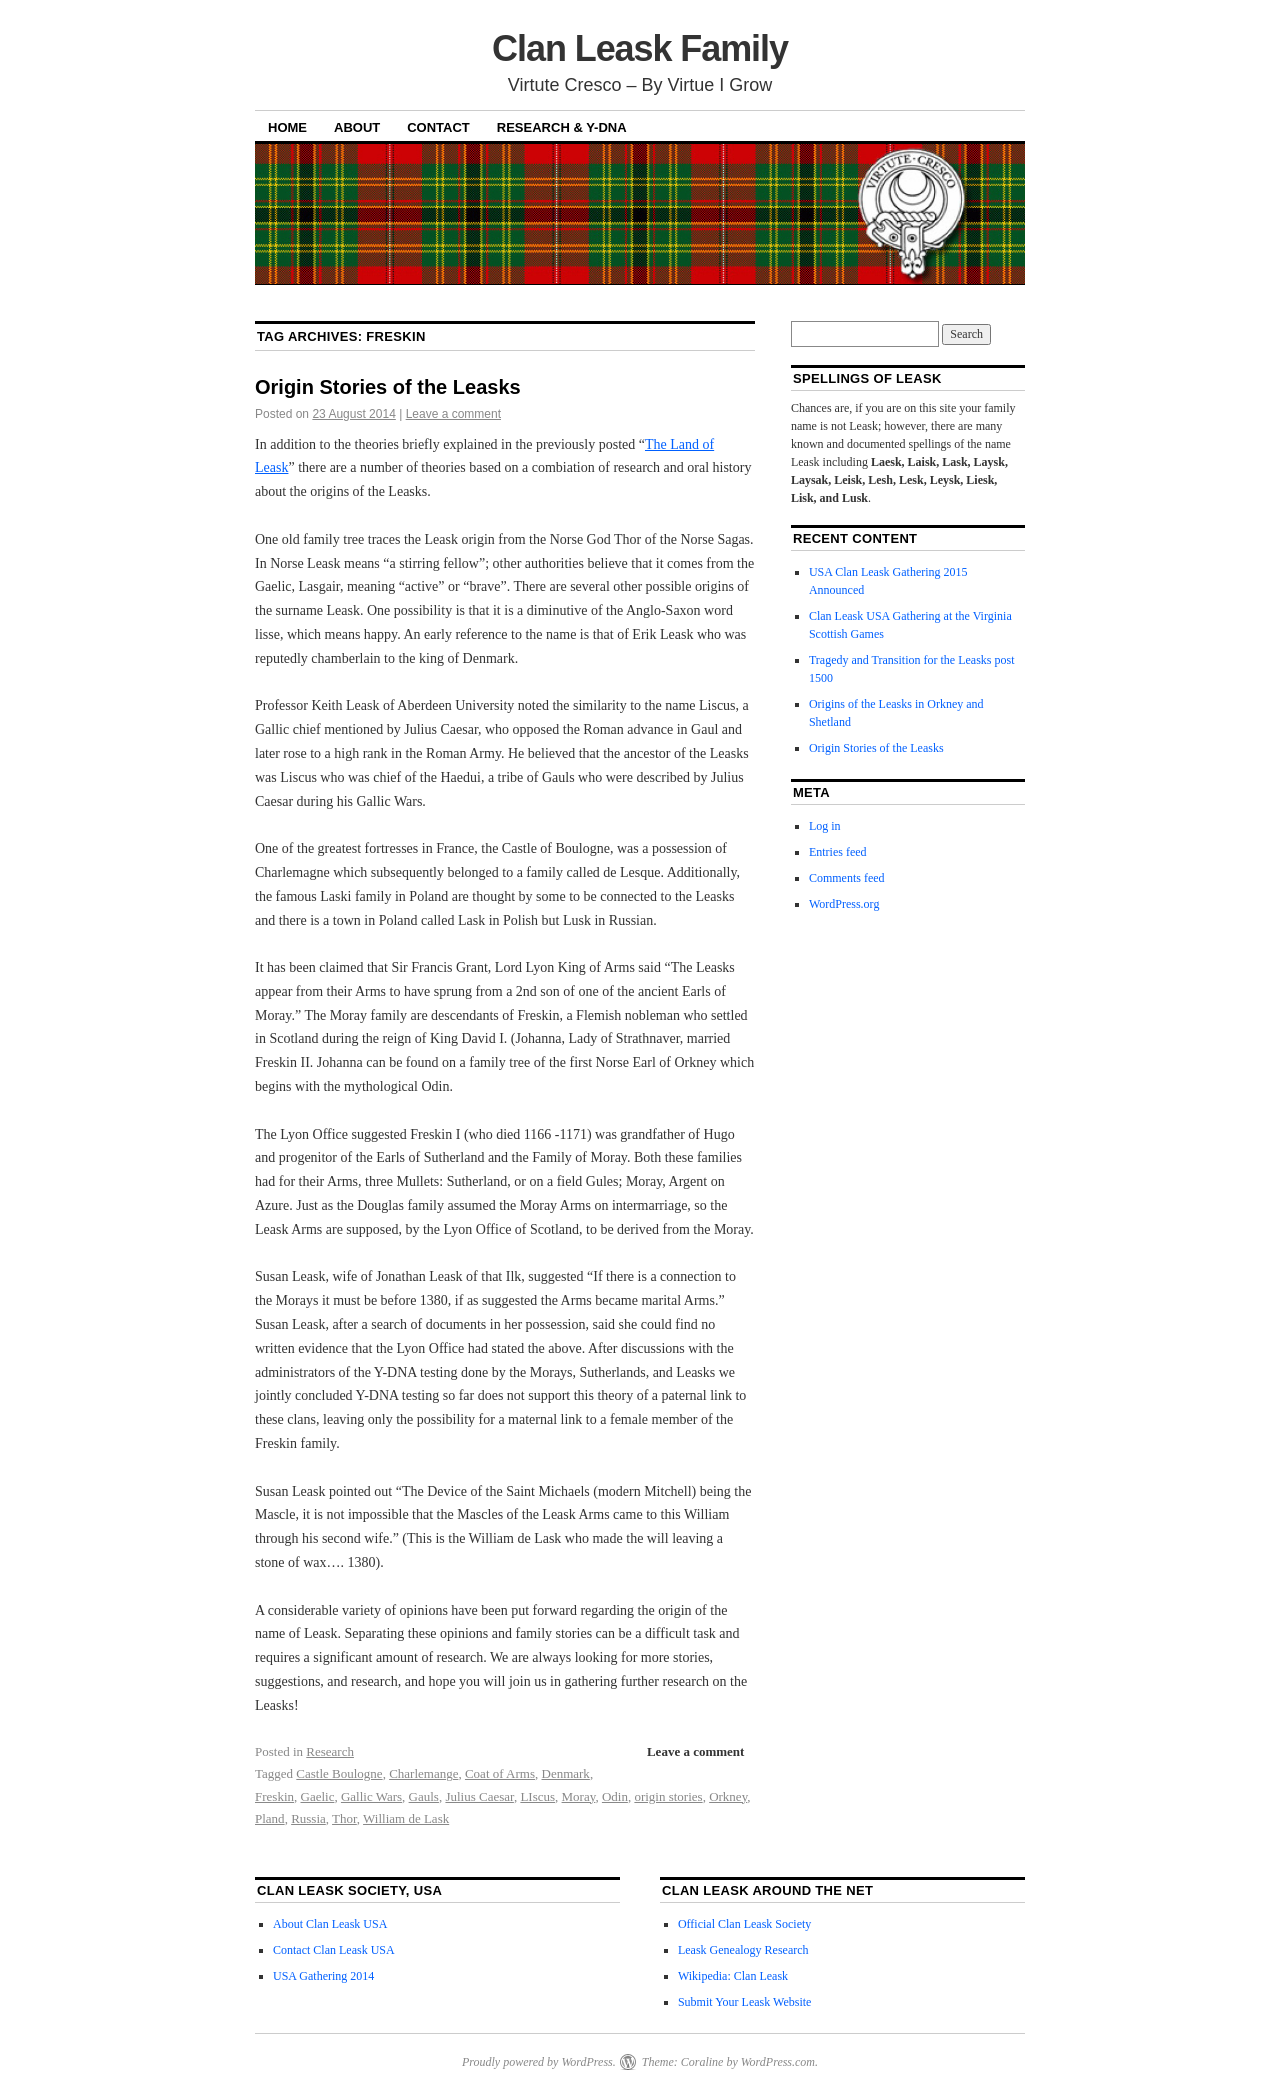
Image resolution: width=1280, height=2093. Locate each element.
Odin (615, 1796)
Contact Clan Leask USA (334, 1950)
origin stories (668, 1796)
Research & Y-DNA (562, 127)
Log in (825, 826)
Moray (579, 1796)
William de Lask (406, 1818)
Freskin (274, 1796)
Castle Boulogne (339, 1773)
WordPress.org (844, 904)
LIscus (537, 1796)
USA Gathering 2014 (323, 1976)
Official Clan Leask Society (744, 1924)
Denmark (566, 1773)
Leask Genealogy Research (743, 1950)
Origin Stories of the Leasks (388, 387)
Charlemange (423, 1773)
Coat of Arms (500, 1773)
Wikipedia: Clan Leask (733, 1976)
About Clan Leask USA (330, 1924)
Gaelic (318, 1796)
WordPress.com (778, 2062)
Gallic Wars (371, 1796)
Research (330, 1751)
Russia (308, 1818)
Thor (344, 1818)
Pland (270, 1818)
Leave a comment (453, 414)
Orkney (728, 1796)
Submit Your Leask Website (744, 2002)
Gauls (424, 1796)
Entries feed (838, 852)
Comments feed (847, 878)
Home (287, 127)
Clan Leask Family (640, 48)
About (357, 127)
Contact (438, 127)
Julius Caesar (479, 1796)
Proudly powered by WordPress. (539, 2062)
